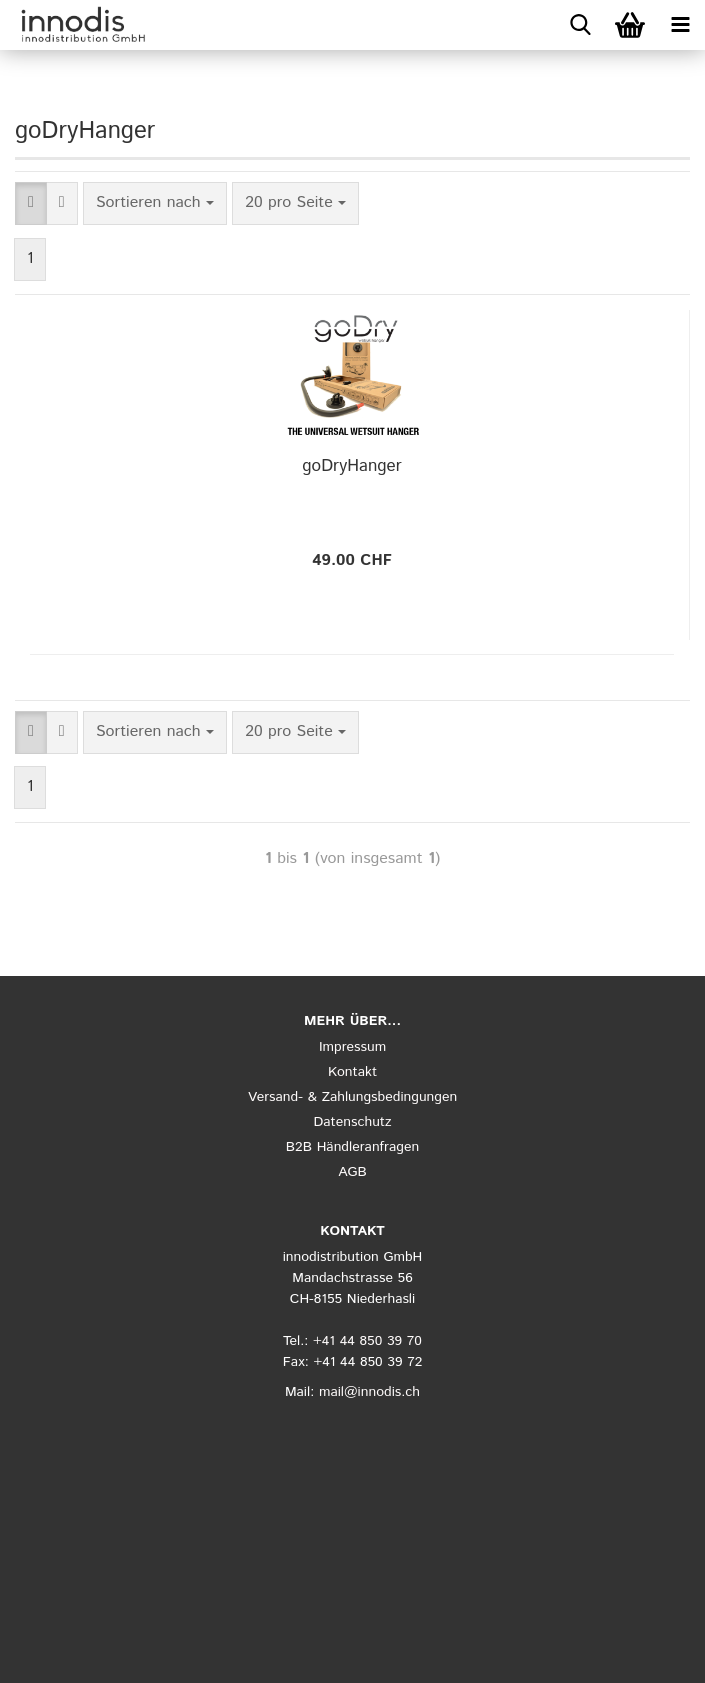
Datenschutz (352, 1122)
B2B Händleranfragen (352, 1147)
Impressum (352, 1047)
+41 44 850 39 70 (367, 1341)
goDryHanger (351, 466)
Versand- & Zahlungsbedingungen (352, 1097)
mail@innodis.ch (369, 1392)
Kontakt (352, 1072)
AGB (352, 1172)
